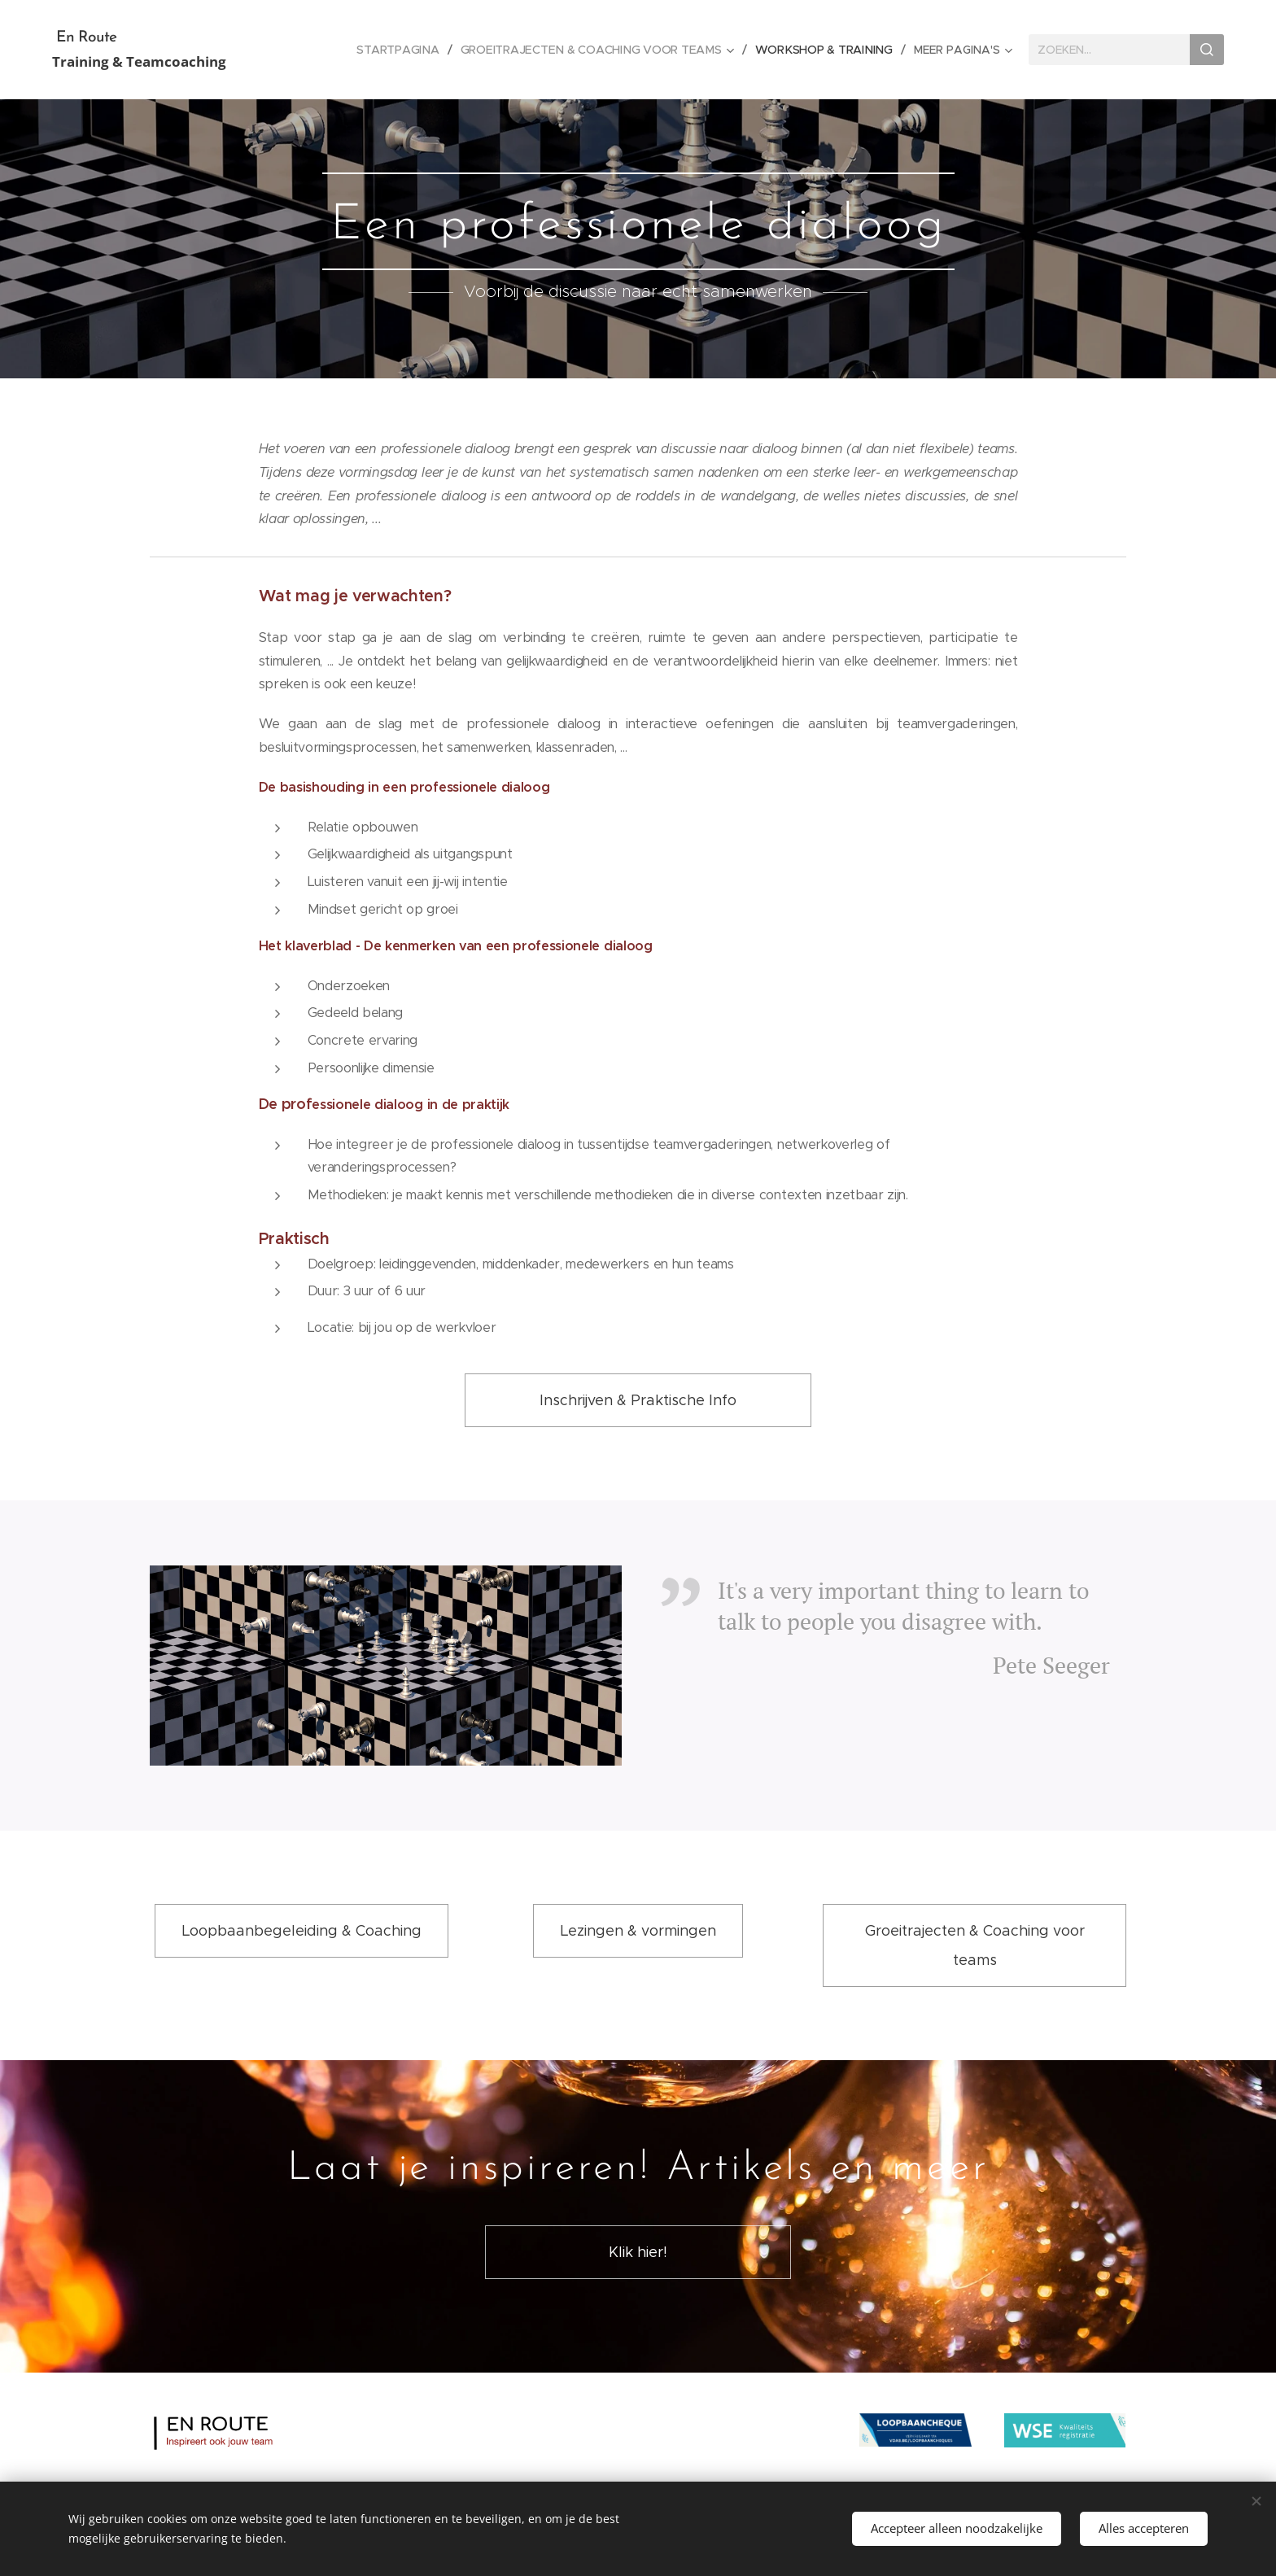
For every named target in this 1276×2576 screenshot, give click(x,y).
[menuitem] (403, 49)
